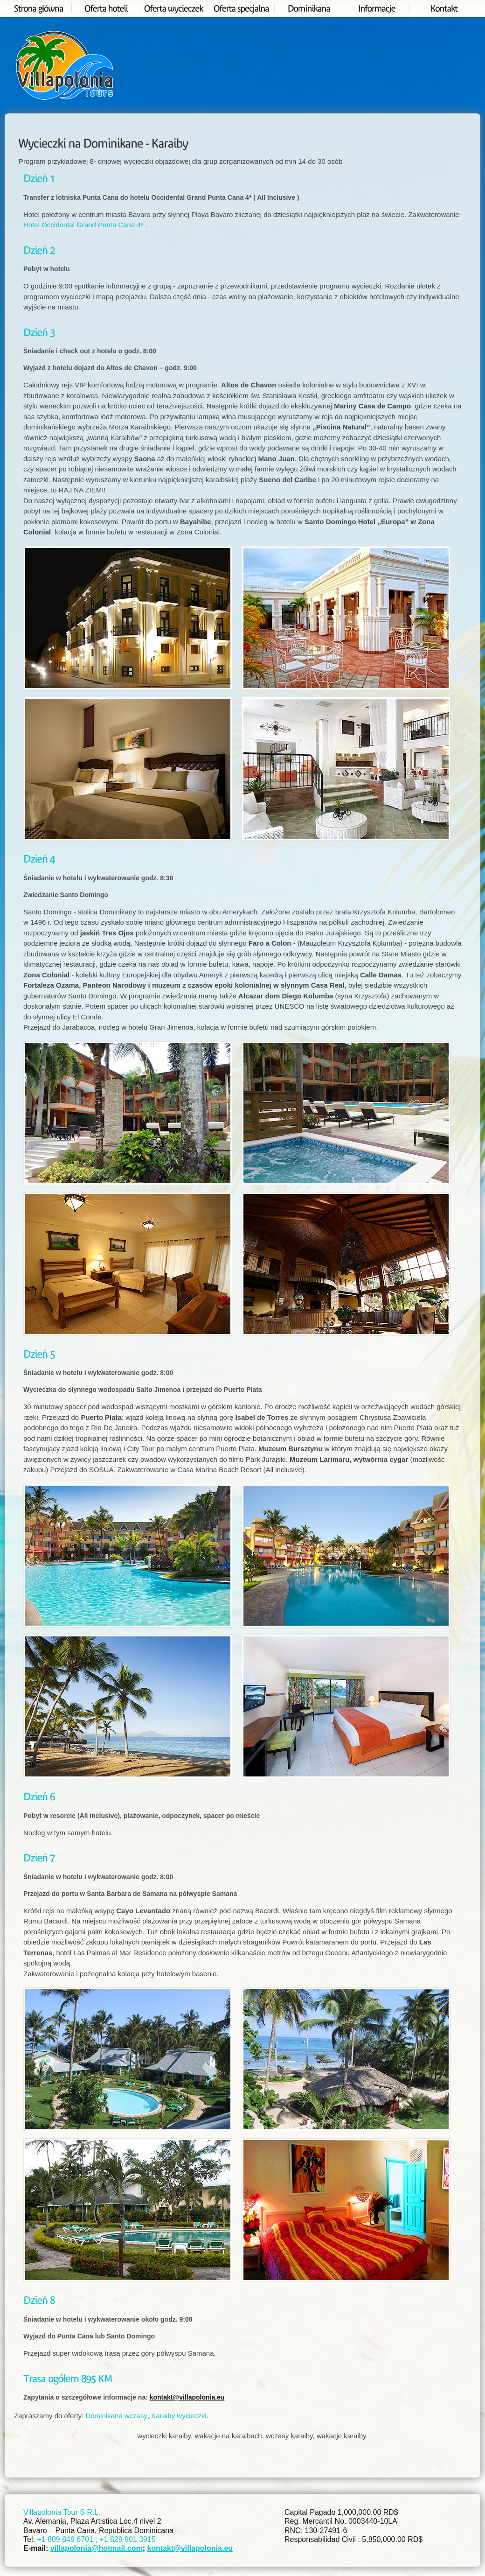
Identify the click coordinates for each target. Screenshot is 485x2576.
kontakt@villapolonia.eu (187, 2397)
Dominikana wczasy (116, 2416)
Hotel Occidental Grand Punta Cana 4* (84, 225)
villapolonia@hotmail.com (96, 2548)
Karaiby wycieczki (178, 2416)
